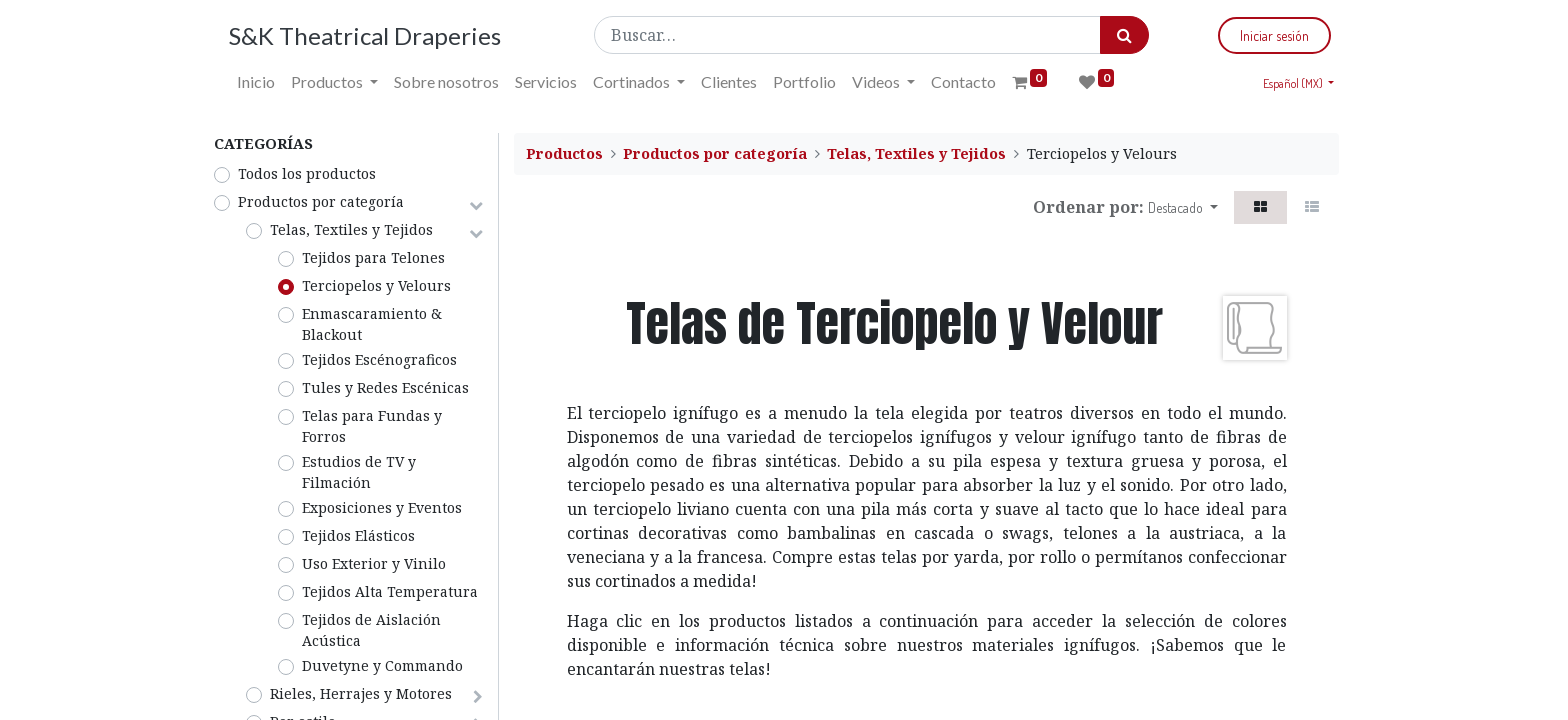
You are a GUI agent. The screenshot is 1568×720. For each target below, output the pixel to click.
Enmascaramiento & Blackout (372, 324)
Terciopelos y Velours (376, 285)
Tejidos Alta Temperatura (390, 591)
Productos (564, 153)
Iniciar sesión (1274, 35)
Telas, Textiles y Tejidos (351, 229)
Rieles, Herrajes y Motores (361, 693)
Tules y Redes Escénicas (385, 387)
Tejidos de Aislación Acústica (371, 630)
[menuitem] (256, 82)
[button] (1183, 207)
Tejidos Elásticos (358, 535)
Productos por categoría (321, 201)
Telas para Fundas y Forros (372, 426)
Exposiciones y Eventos (382, 507)
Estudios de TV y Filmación (359, 472)
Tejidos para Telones (373, 257)
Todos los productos (307, 173)
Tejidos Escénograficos (379, 359)
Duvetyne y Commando (382, 665)
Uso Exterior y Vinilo (374, 563)
